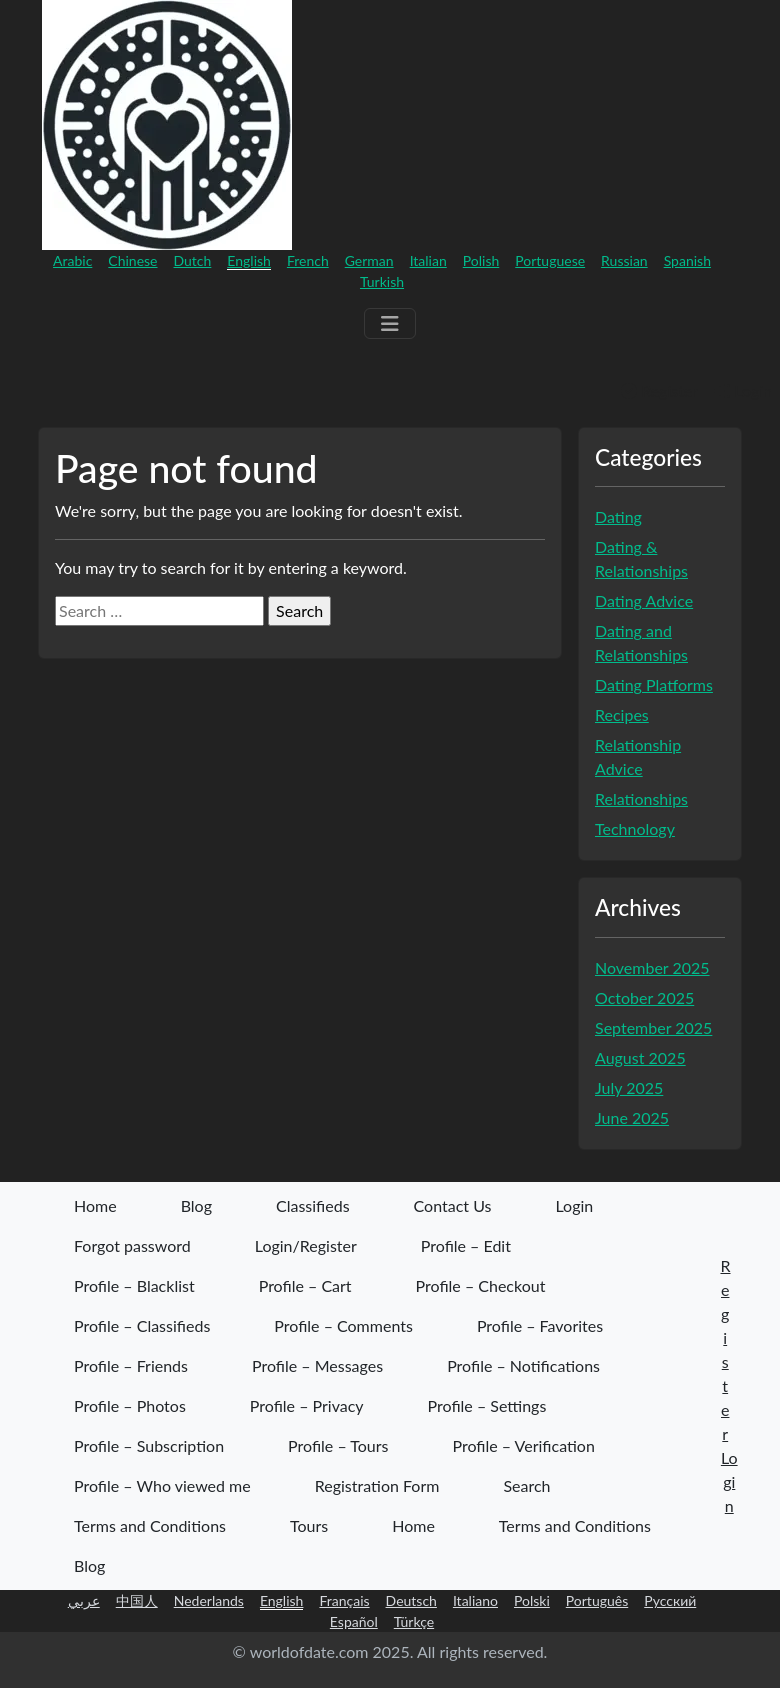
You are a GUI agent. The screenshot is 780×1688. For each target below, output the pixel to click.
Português (597, 1600)
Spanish (687, 260)
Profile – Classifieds (142, 1325)
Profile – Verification (523, 1445)
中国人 (137, 1600)
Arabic (72, 260)
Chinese (132, 260)
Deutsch (411, 1600)
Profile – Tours (338, 1445)
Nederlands (209, 1600)
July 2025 (629, 1087)
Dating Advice (644, 600)
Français (344, 1600)
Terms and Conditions (150, 1525)
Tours (309, 1525)
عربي (84, 1600)
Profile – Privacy (307, 1405)
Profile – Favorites (540, 1325)
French (308, 260)
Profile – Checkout (481, 1285)
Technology (635, 828)
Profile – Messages (317, 1365)
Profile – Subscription (149, 1445)
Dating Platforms (654, 684)
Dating (618, 516)
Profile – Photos (130, 1405)
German (369, 260)
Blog (196, 1205)
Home (95, 1205)
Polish (481, 260)
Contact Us (453, 1205)
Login (743, 390)
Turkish (382, 281)
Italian (428, 260)
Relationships (641, 798)
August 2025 (640, 1057)
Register (659, 390)
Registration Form (377, 1485)
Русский (670, 1600)
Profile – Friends (131, 1365)
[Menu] (390, 323)
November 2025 (652, 967)
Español (354, 1621)
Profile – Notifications (523, 1365)
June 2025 (632, 1117)
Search (526, 1485)
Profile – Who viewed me (162, 1485)
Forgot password (132, 1245)
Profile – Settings (487, 1405)
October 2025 (644, 997)
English (249, 260)
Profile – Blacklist (134, 1285)
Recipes (622, 714)
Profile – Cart (305, 1285)
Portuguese (550, 260)
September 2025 (653, 1027)
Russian (624, 260)
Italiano (475, 1600)
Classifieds (313, 1205)
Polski (532, 1600)
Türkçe (414, 1621)
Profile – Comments (343, 1325)
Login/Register (306, 1245)
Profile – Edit (466, 1245)
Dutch (193, 260)
